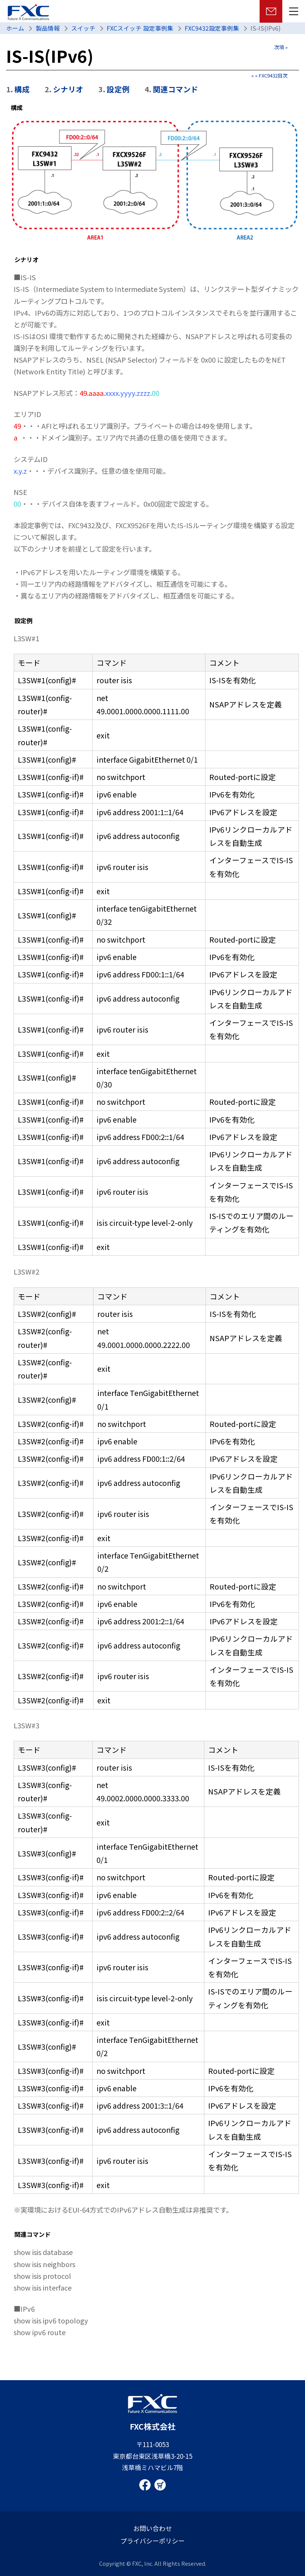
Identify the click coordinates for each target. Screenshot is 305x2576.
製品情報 (48, 28)
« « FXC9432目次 (269, 75)
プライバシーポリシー (152, 2540)
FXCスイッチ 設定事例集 (140, 28)
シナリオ (68, 89)
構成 (22, 89)
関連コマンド (175, 89)
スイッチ (83, 28)
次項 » (281, 47)
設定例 (118, 89)
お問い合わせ (152, 2528)
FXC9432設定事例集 (212, 28)
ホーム (15, 28)
